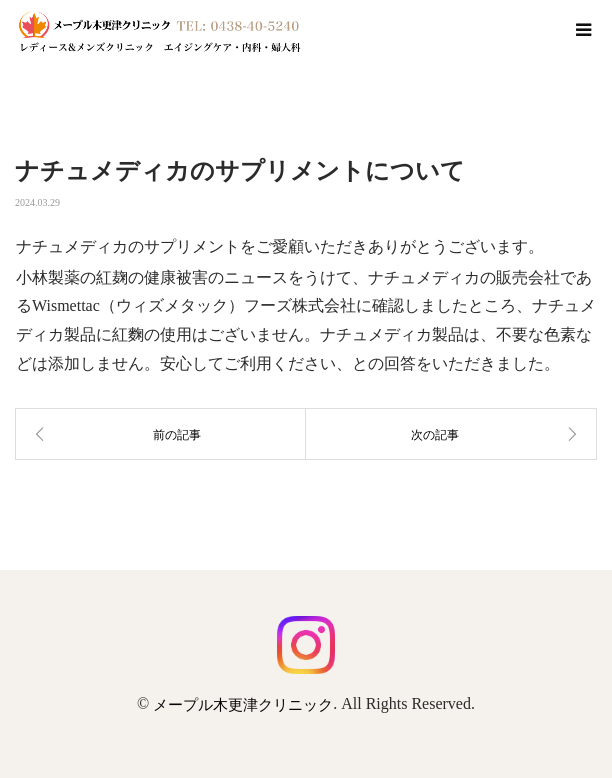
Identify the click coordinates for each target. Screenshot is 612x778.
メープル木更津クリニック (243, 705)
